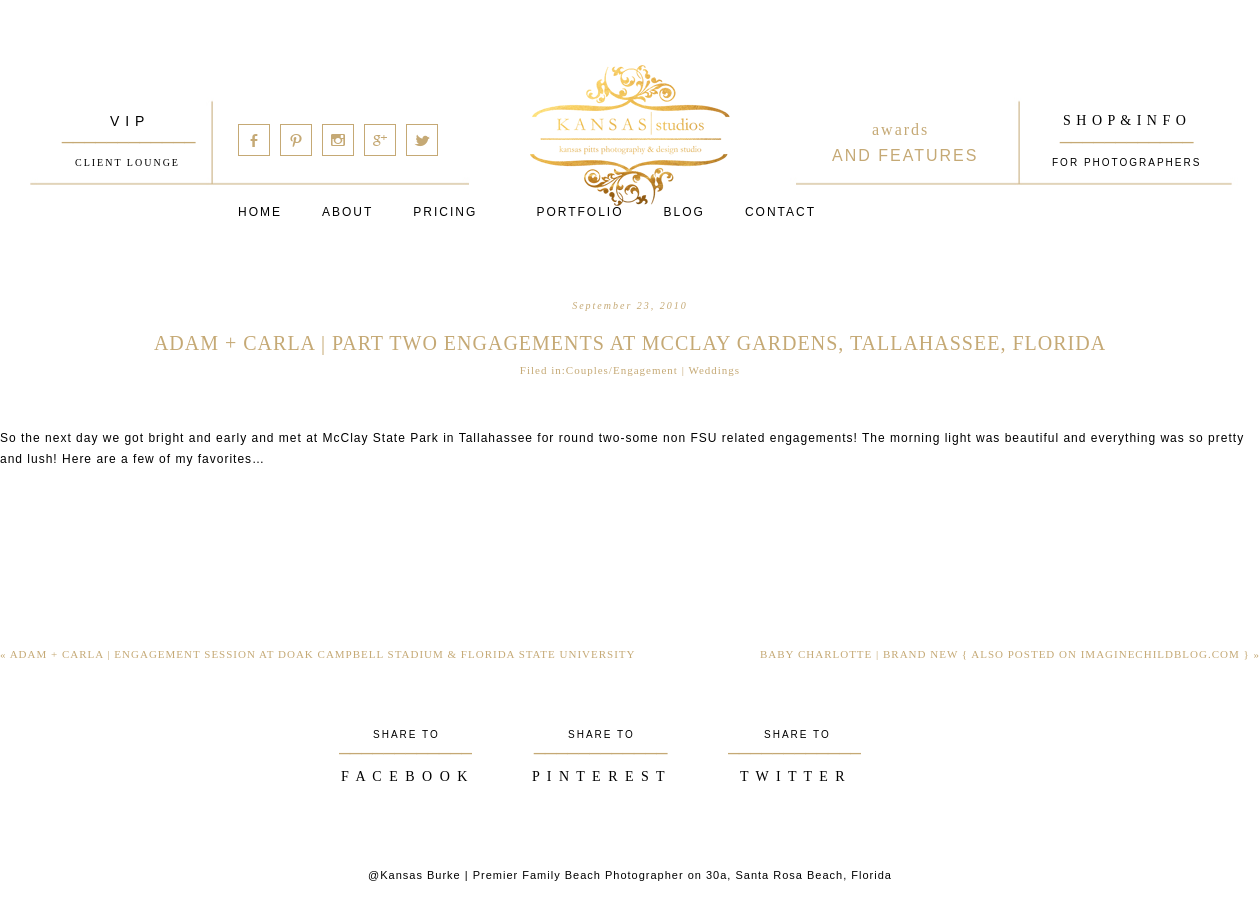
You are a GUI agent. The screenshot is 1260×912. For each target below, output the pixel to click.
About (347, 212)
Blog (684, 212)
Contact (780, 212)
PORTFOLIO (579, 212)
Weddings (714, 370)
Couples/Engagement (622, 370)
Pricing (445, 212)
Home (260, 212)
